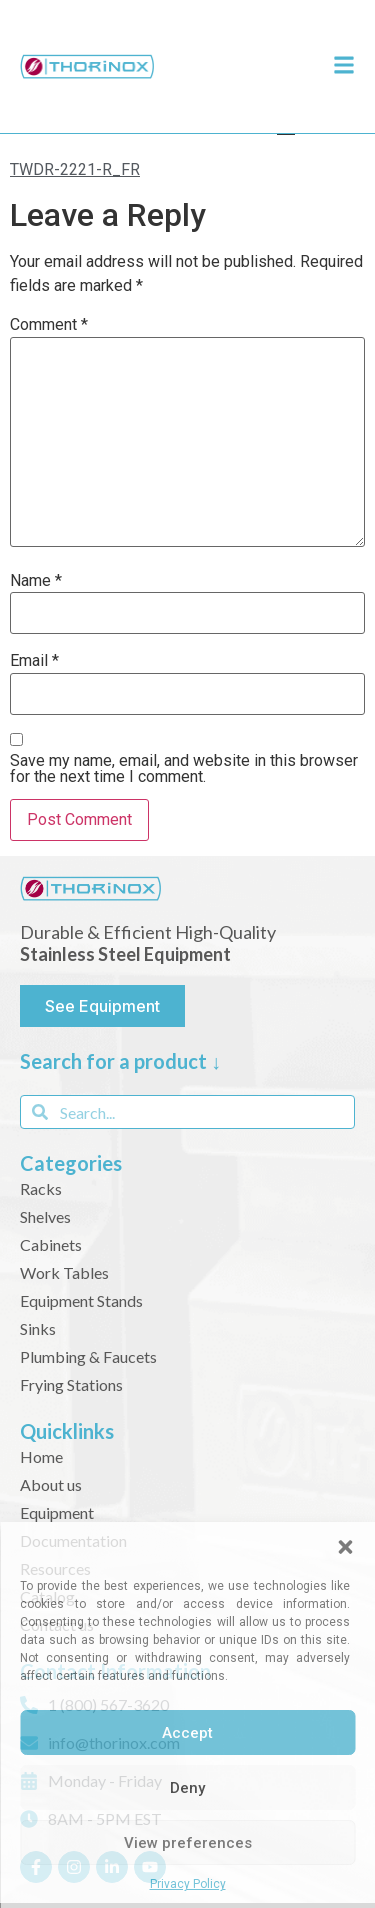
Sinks (38, 1328)
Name (36, 581)
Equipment (57, 1512)
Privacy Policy (188, 1884)
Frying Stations (71, 1384)
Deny (187, 1788)
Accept (187, 1733)
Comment (49, 325)
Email (34, 661)
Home (41, 1456)
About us (51, 1484)
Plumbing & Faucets (88, 1356)
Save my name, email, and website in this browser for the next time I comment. (184, 769)
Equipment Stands (81, 1300)
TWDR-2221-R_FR (75, 169)
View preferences (188, 1843)
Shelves (45, 1216)
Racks (41, 1188)
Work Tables (64, 1272)
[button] (345, 1547)
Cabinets (51, 1244)
